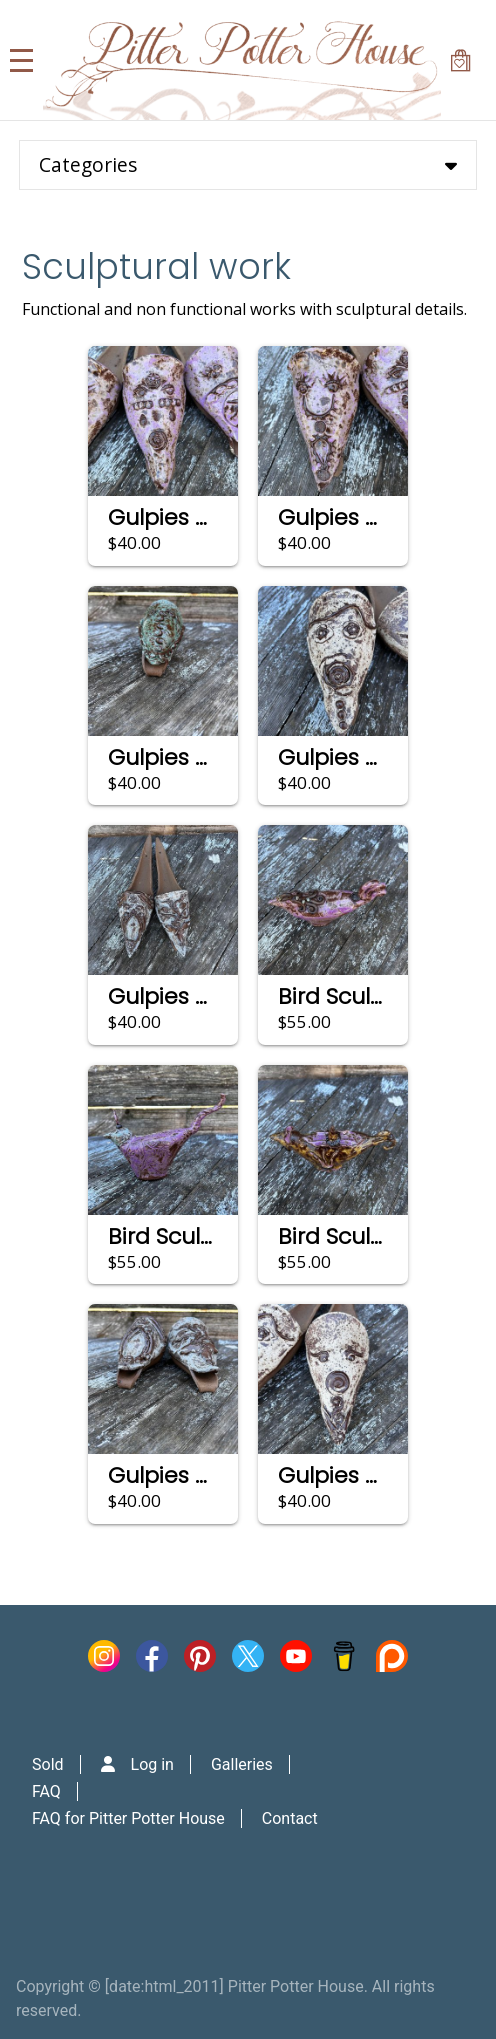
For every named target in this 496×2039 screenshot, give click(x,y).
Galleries (242, 1764)
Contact (290, 1818)
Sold (48, 1764)
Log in (152, 1764)
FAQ (46, 1791)
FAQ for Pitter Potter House (128, 1818)
